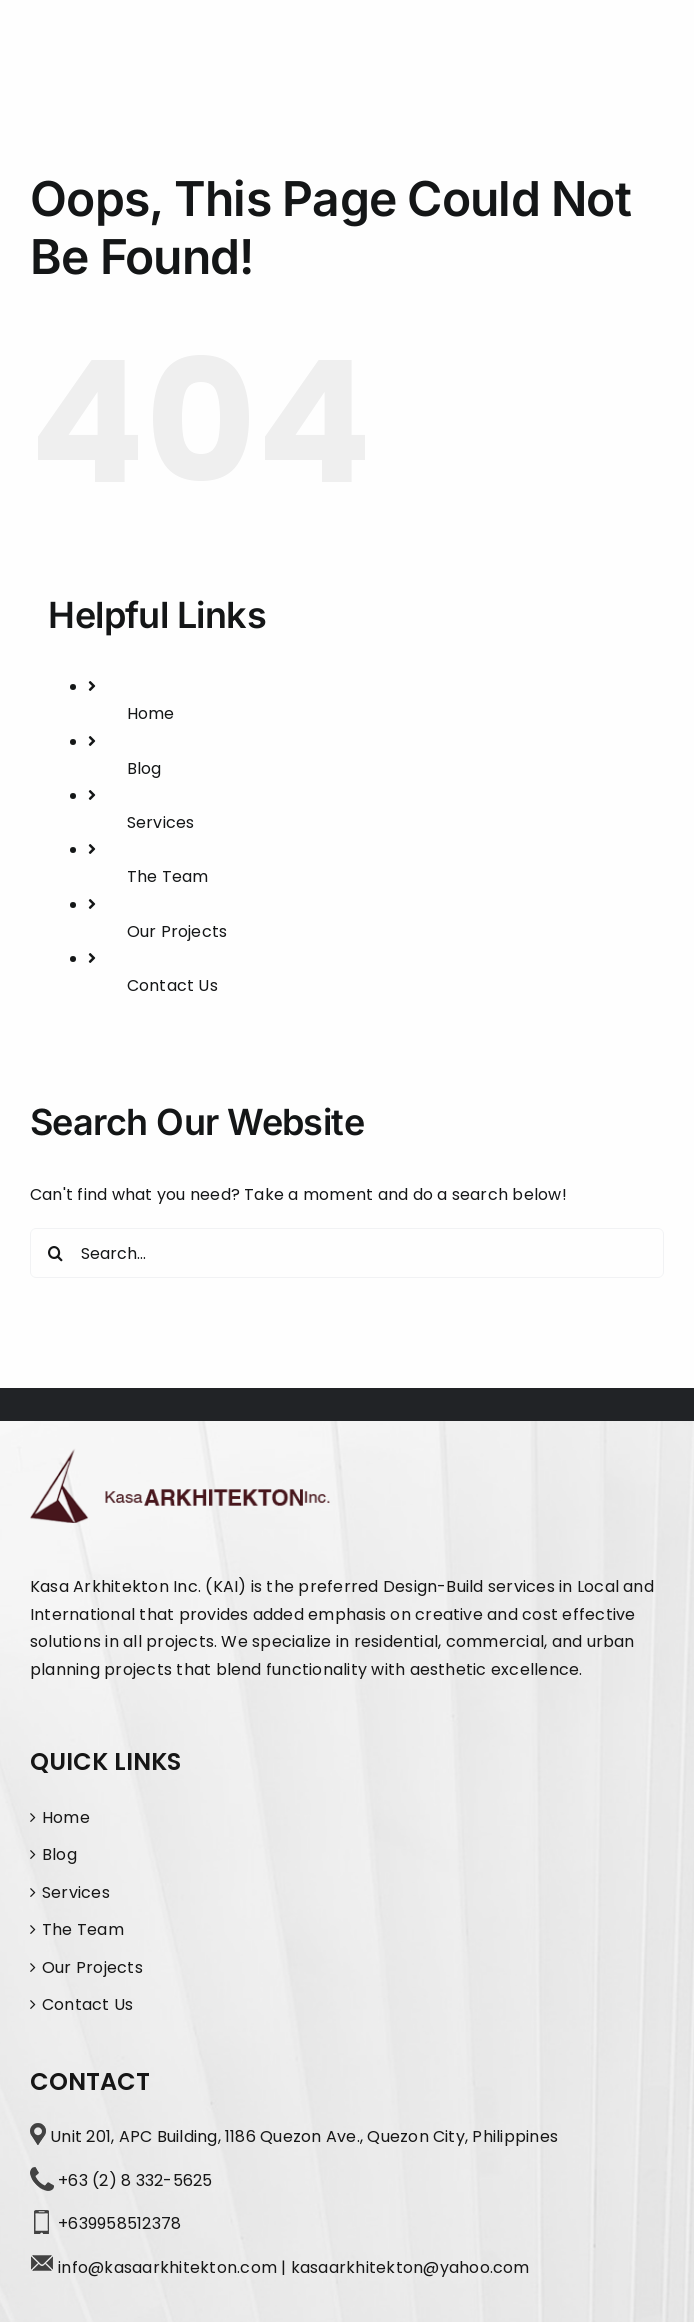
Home (151, 713)
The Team (168, 876)
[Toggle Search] (583, 54)
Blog (144, 768)
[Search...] (347, 1253)
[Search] (55, 1253)
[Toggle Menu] (646, 55)
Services (161, 822)
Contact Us (172, 985)
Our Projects (177, 931)
